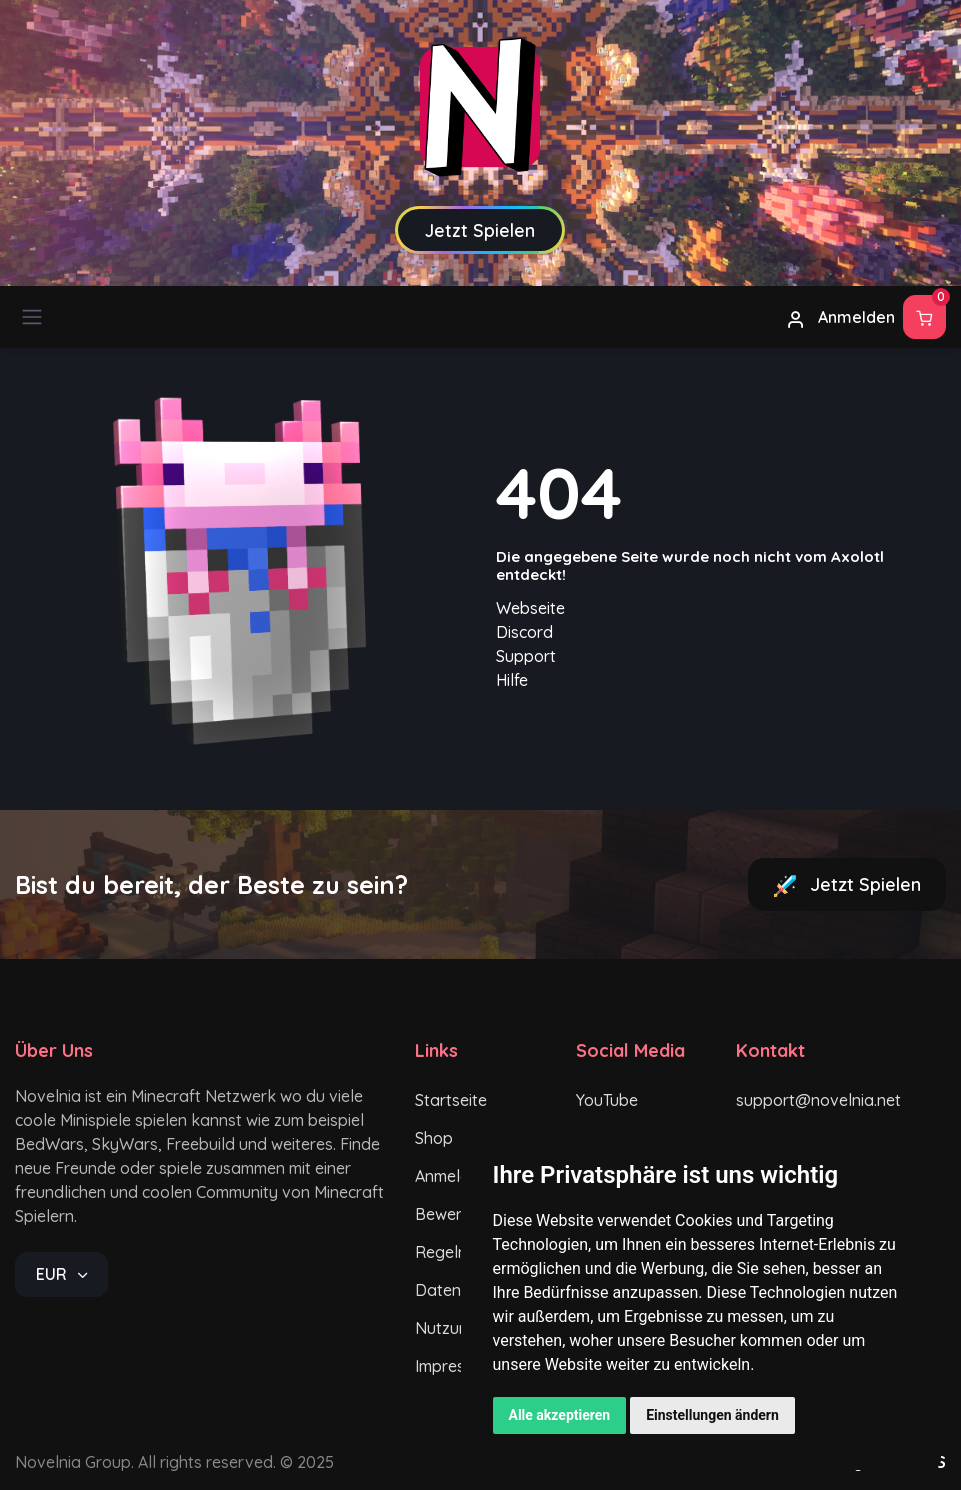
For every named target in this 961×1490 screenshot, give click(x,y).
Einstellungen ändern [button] (712, 1415)
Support (526, 656)
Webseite (530, 608)
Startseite (451, 1100)
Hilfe (512, 680)
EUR (53, 1274)
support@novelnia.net (801, 1100)
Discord (524, 632)
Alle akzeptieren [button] (560, 1415)
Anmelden (840, 318)
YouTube (607, 1100)
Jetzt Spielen (847, 885)
